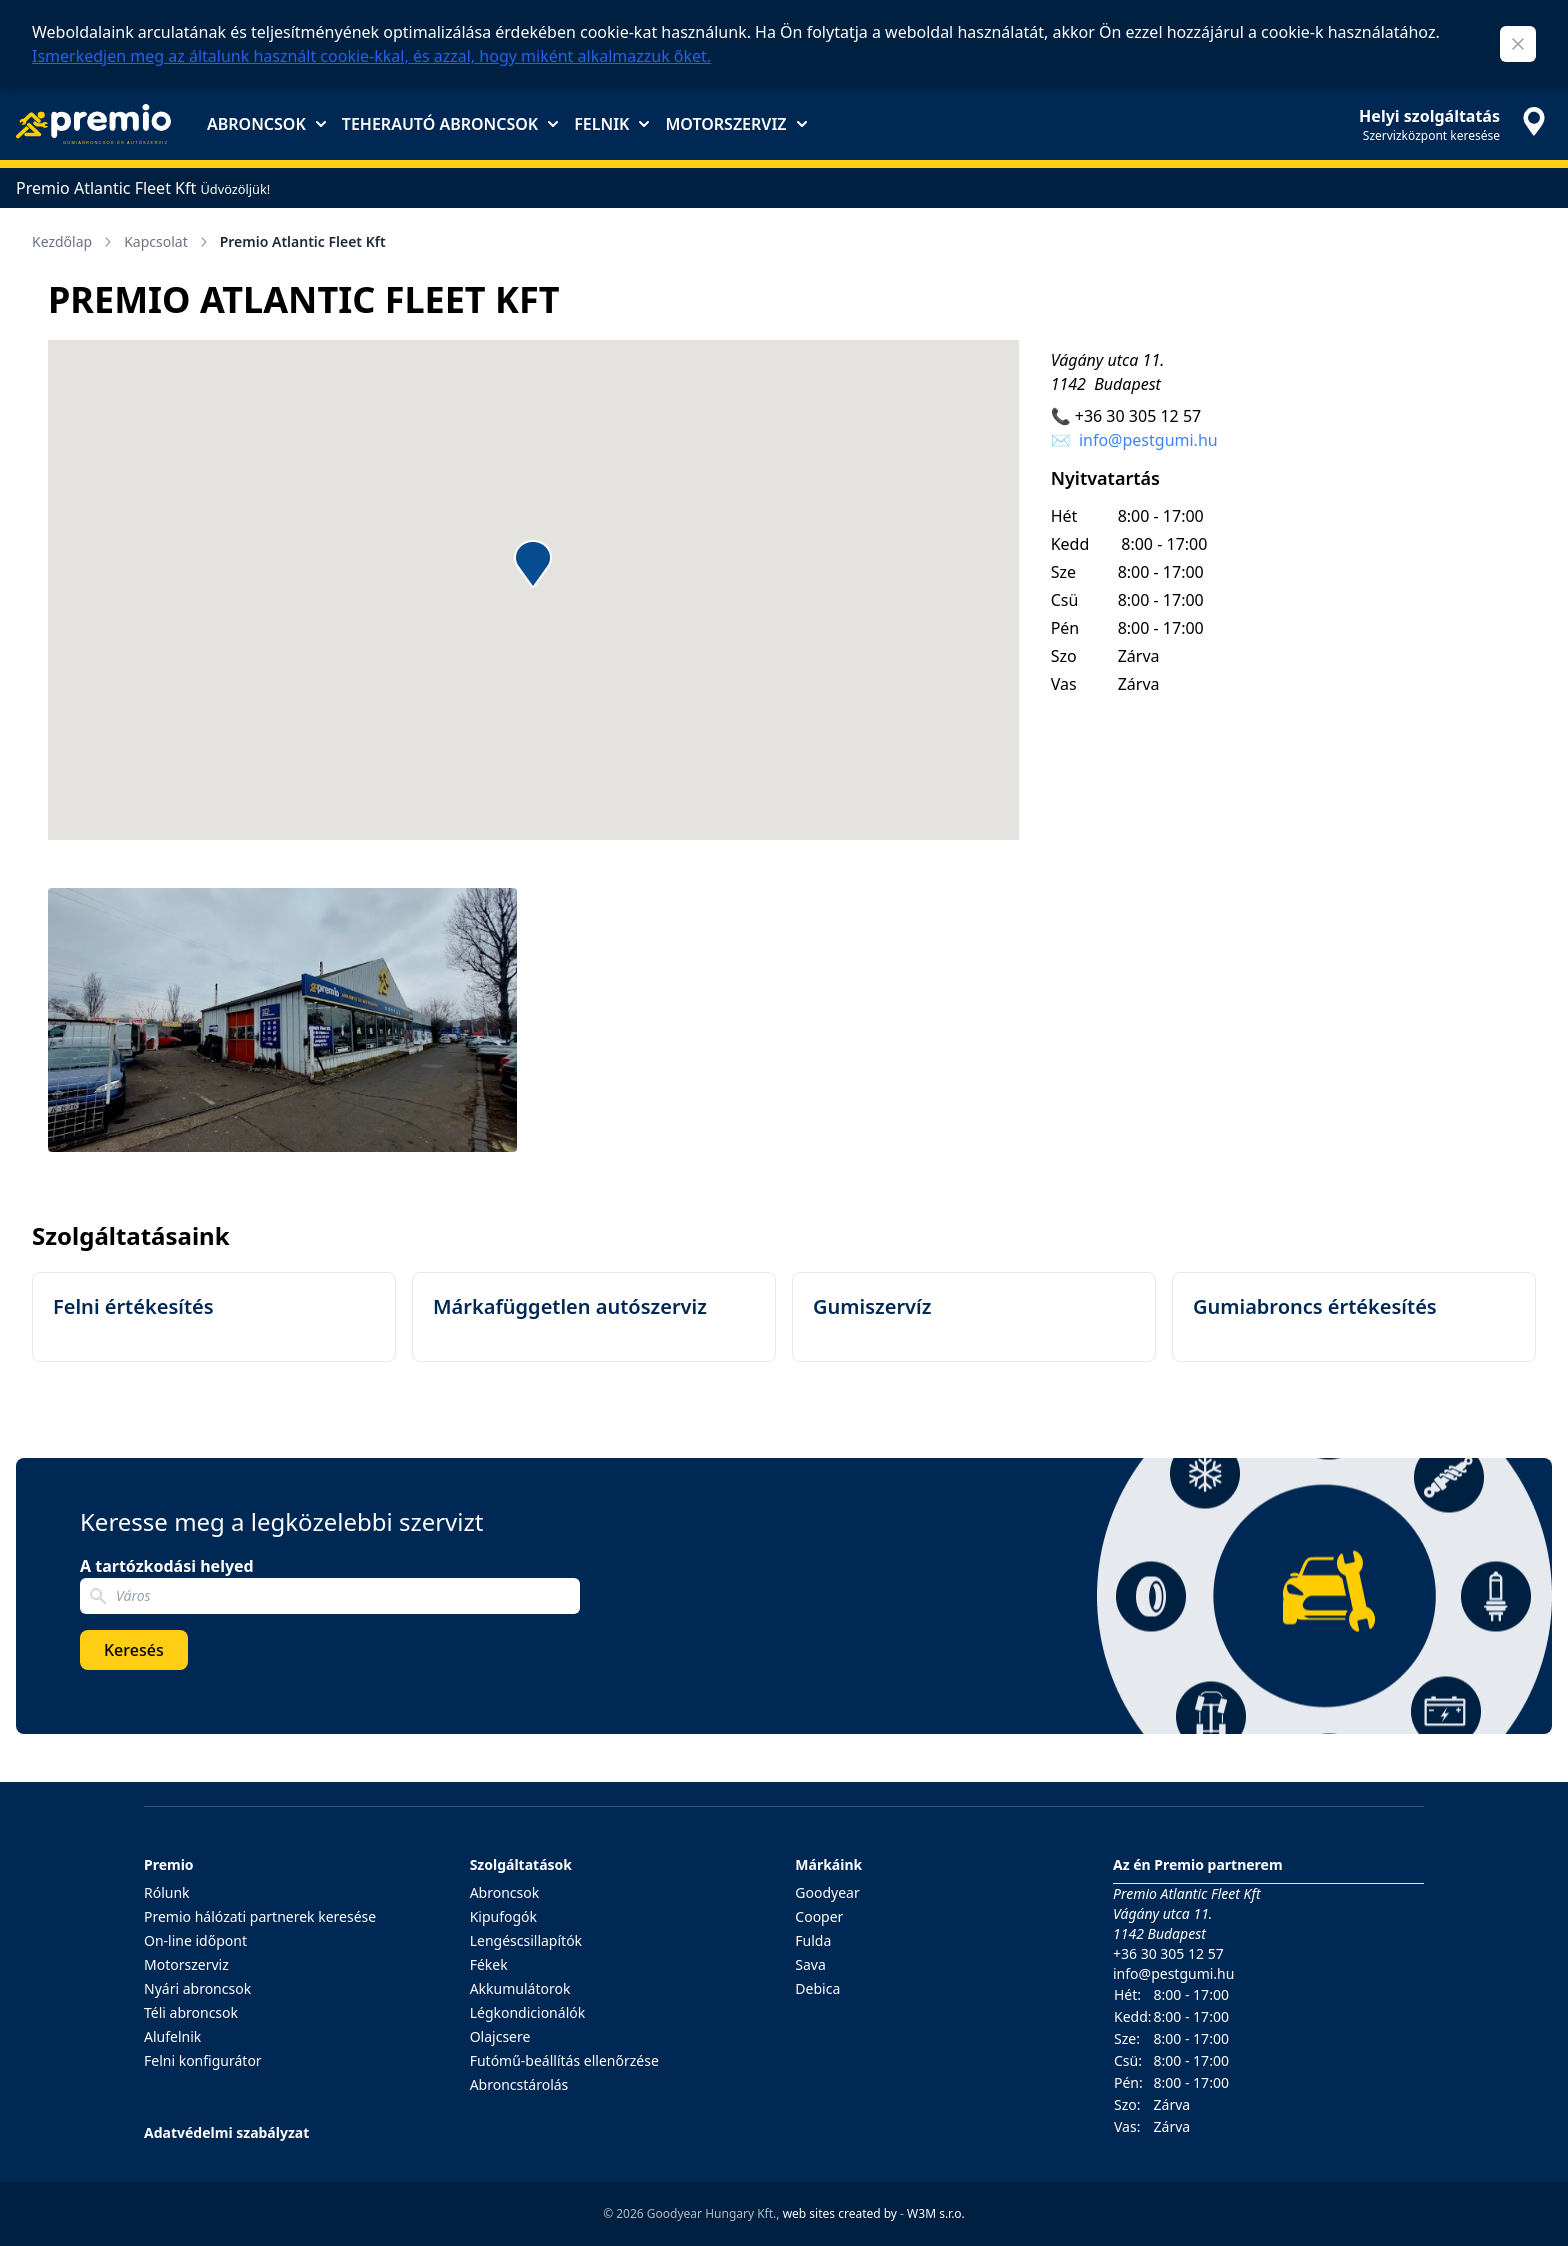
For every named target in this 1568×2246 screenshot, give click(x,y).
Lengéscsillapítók (526, 1940)
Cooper (819, 1916)
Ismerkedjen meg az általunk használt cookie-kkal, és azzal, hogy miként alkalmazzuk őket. (371, 56)
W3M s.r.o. (936, 2213)
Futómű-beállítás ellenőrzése (564, 2060)
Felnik (611, 124)
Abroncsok (266, 124)
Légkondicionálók (528, 2012)
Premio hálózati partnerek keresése (260, 1916)
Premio (169, 1864)
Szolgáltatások (521, 1864)
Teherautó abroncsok (450, 124)
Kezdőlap (74, 241)
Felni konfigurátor (203, 2060)
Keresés (134, 1650)
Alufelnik (172, 2036)
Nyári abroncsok (197, 1988)
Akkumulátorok (520, 1988)
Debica (817, 1988)
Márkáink (828, 1864)
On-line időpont (195, 1940)
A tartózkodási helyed (167, 1566)
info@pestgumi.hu (1148, 440)
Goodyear (827, 1892)
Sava (810, 1964)
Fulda (813, 1940)
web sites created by (840, 2213)
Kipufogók (503, 1916)
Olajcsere (500, 2036)
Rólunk (167, 1892)
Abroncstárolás (519, 2084)
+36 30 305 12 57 (1138, 416)
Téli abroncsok (191, 2012)
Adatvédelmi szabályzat (226, 2132)
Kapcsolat (168, 241)
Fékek (489, 1964)
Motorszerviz (735, 124)
